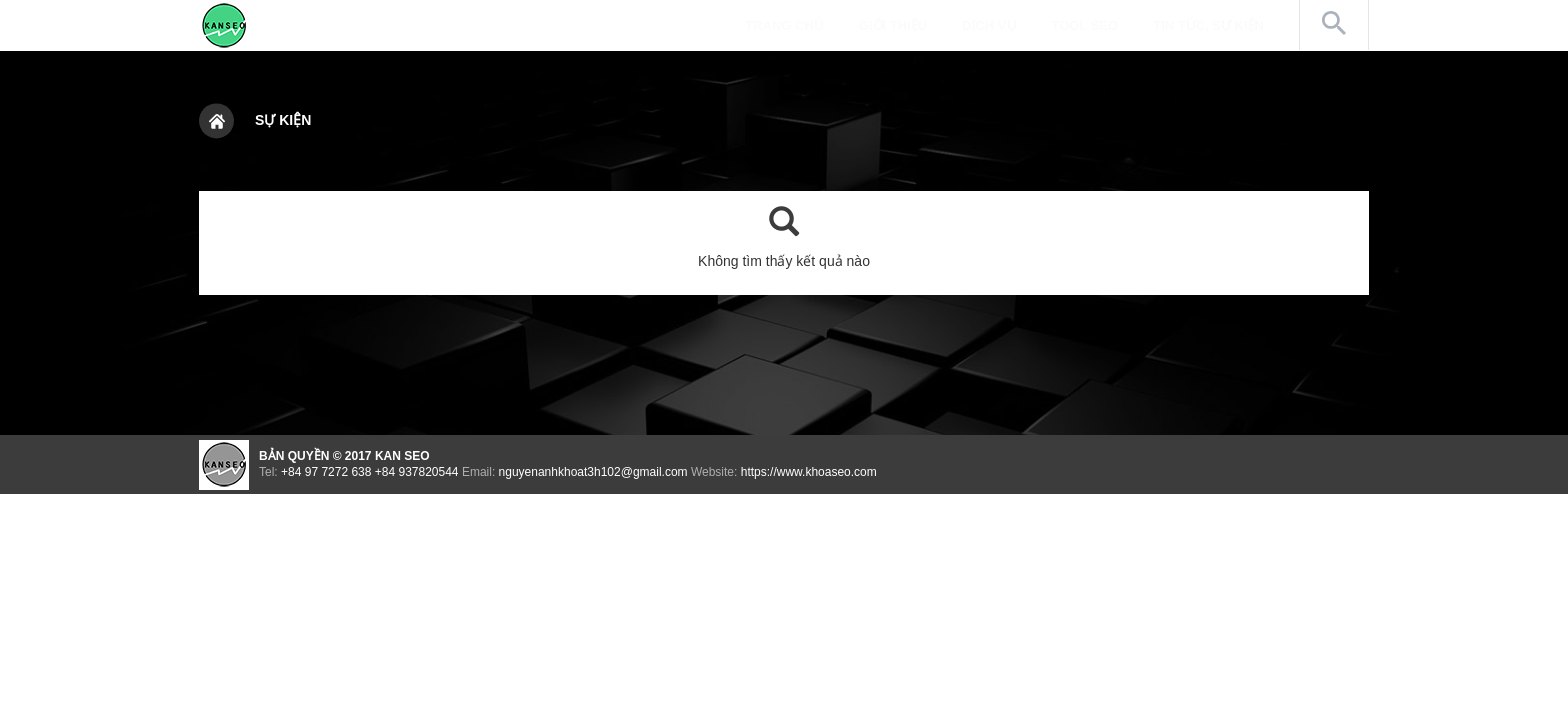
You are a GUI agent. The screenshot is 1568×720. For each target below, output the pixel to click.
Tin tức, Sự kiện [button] (1218, 24)
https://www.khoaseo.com (809, 472)
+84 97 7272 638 (326, 472)
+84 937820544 (417, 472)
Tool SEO (1085, 25)
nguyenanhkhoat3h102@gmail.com (593, 472)
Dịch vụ (989, 25)
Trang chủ (784, 25)
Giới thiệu (893, 25)
